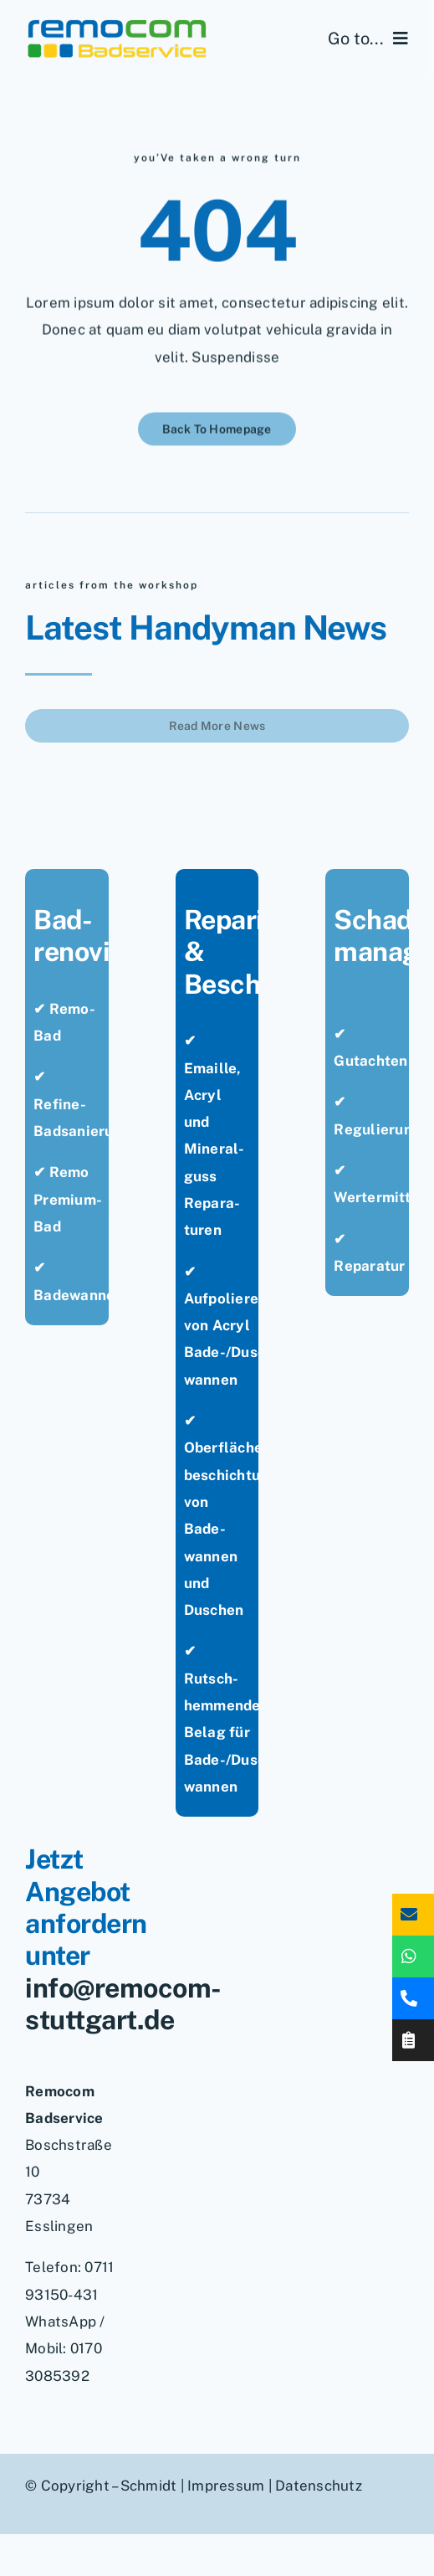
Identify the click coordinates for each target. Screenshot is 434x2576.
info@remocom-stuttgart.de (123, 2003)
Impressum (225, 2485)
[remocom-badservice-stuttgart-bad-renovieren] (117, 23)
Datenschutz (318, 2485)
